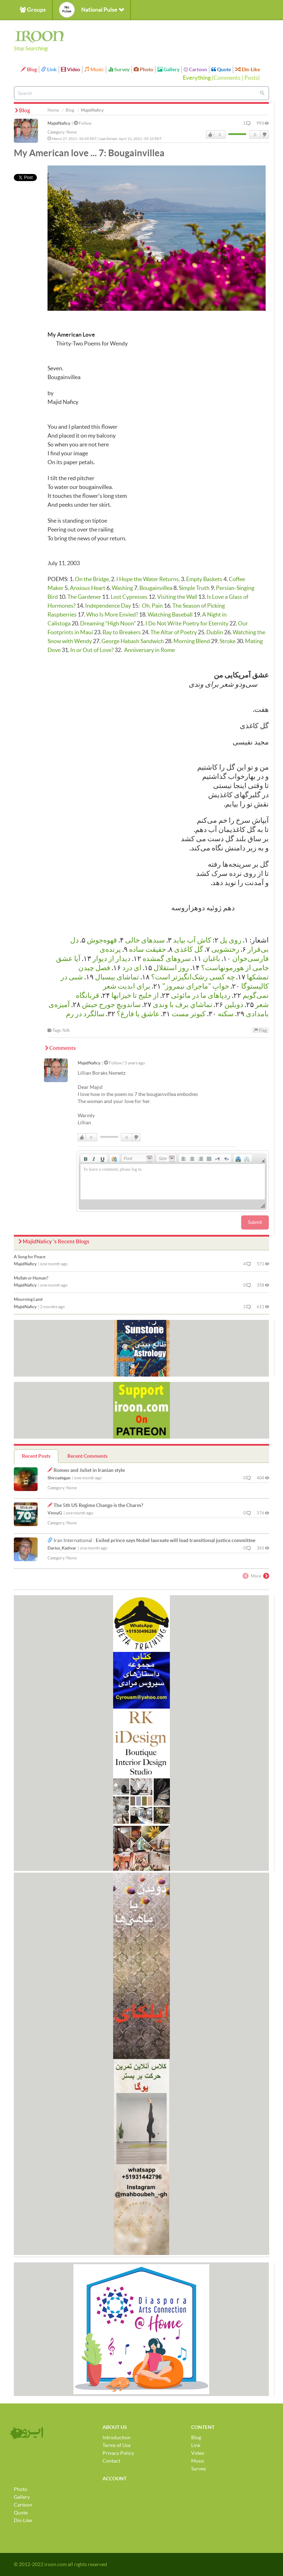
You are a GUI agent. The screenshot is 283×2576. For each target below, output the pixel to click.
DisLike (264, 135)
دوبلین (233, 1004)
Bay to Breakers (121, 632)
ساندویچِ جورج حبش (111, 1004)
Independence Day (108, 605)
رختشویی (225, 949)
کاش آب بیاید (192, 940)
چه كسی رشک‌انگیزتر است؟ (193, 977)
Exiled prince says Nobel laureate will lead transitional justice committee (175, 1540)
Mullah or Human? (31, 1278)
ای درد (132, 968)
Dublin (214, 632)
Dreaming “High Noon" (108, 623)
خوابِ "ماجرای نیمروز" (195, 986)
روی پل (231, 940)
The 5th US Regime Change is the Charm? (98, 1505)
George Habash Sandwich (132, 641)
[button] (85, 1158)
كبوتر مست (189, 1014)
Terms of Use (116, 2445)
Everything (197, 77)
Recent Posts (36, 1456)
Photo (143, 69)
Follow (82, 123)
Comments (226, 77)
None (71, 132)
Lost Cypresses (129, 597)
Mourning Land (28, 1299)
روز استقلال (171, 968)
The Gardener (84, 597)
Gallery (168, 69)
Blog (29, 69)
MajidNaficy (59, 123)
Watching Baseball (170, 614)
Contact (111, 2461)
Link (49, 69)
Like (210, 135)
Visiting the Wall (177, 597)
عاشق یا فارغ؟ (138, 1014)
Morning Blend (191, 641)
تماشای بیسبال (117, 977)
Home (53, 110)
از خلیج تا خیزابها (135, 995)
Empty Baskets (204, 579)
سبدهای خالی (145, 940)
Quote (221, 69)
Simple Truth (194, 588)
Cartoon (195, 69)
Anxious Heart (87, 588)
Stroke (227, 641)
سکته (226, 1014)
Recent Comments (87, 1456)
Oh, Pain (152, 605)
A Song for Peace (29, 1256)
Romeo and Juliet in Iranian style (89, 1470)
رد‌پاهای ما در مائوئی (201, 995)
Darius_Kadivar (62, 1548)
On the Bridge (92, 579)
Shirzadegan (59, 1477)
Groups (33, 9)
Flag (260, 1030)
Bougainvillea (155, 588)
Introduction (116, 2437)
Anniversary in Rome (149, 650)
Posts (251, 77)
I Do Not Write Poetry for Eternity (186, 623)
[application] (173, 1181)
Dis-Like (247, 69)
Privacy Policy (118, 2453)
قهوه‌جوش (102, 940)
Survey (118, 69)
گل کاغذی (188, 949)
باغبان (211, 958)
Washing (122, 588)
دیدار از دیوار (112, 958)
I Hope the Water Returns (147, 579)
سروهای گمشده (167, 958)
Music (94, 69)
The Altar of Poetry (173, 632)
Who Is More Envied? (112, 614)
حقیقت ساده (147, 949)
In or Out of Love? (91, 650)
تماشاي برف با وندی (182, 1004)
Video (70, 69)
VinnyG (55, 1513)
